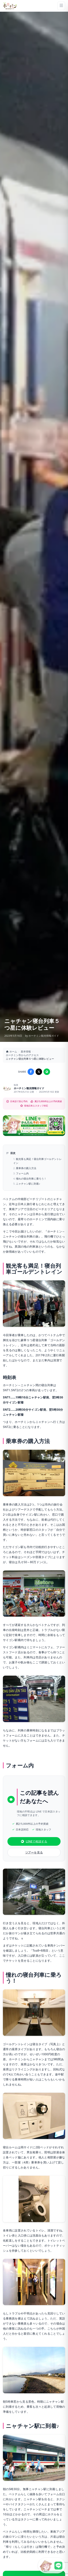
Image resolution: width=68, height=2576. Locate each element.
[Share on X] (39, 1071)
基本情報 (26, 1051)
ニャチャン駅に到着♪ (28, 1183)
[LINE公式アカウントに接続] (51, 2565)
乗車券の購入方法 (26, 1168)
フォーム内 (22, 1173)
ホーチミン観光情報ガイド (29, 1088)
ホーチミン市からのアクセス (22, 1055)
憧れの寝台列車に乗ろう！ (31, 1178)
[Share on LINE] (47, 1071)
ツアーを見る (34, 1852)
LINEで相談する (34, 1841)
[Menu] (61, 6)
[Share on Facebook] (31, 1071)
